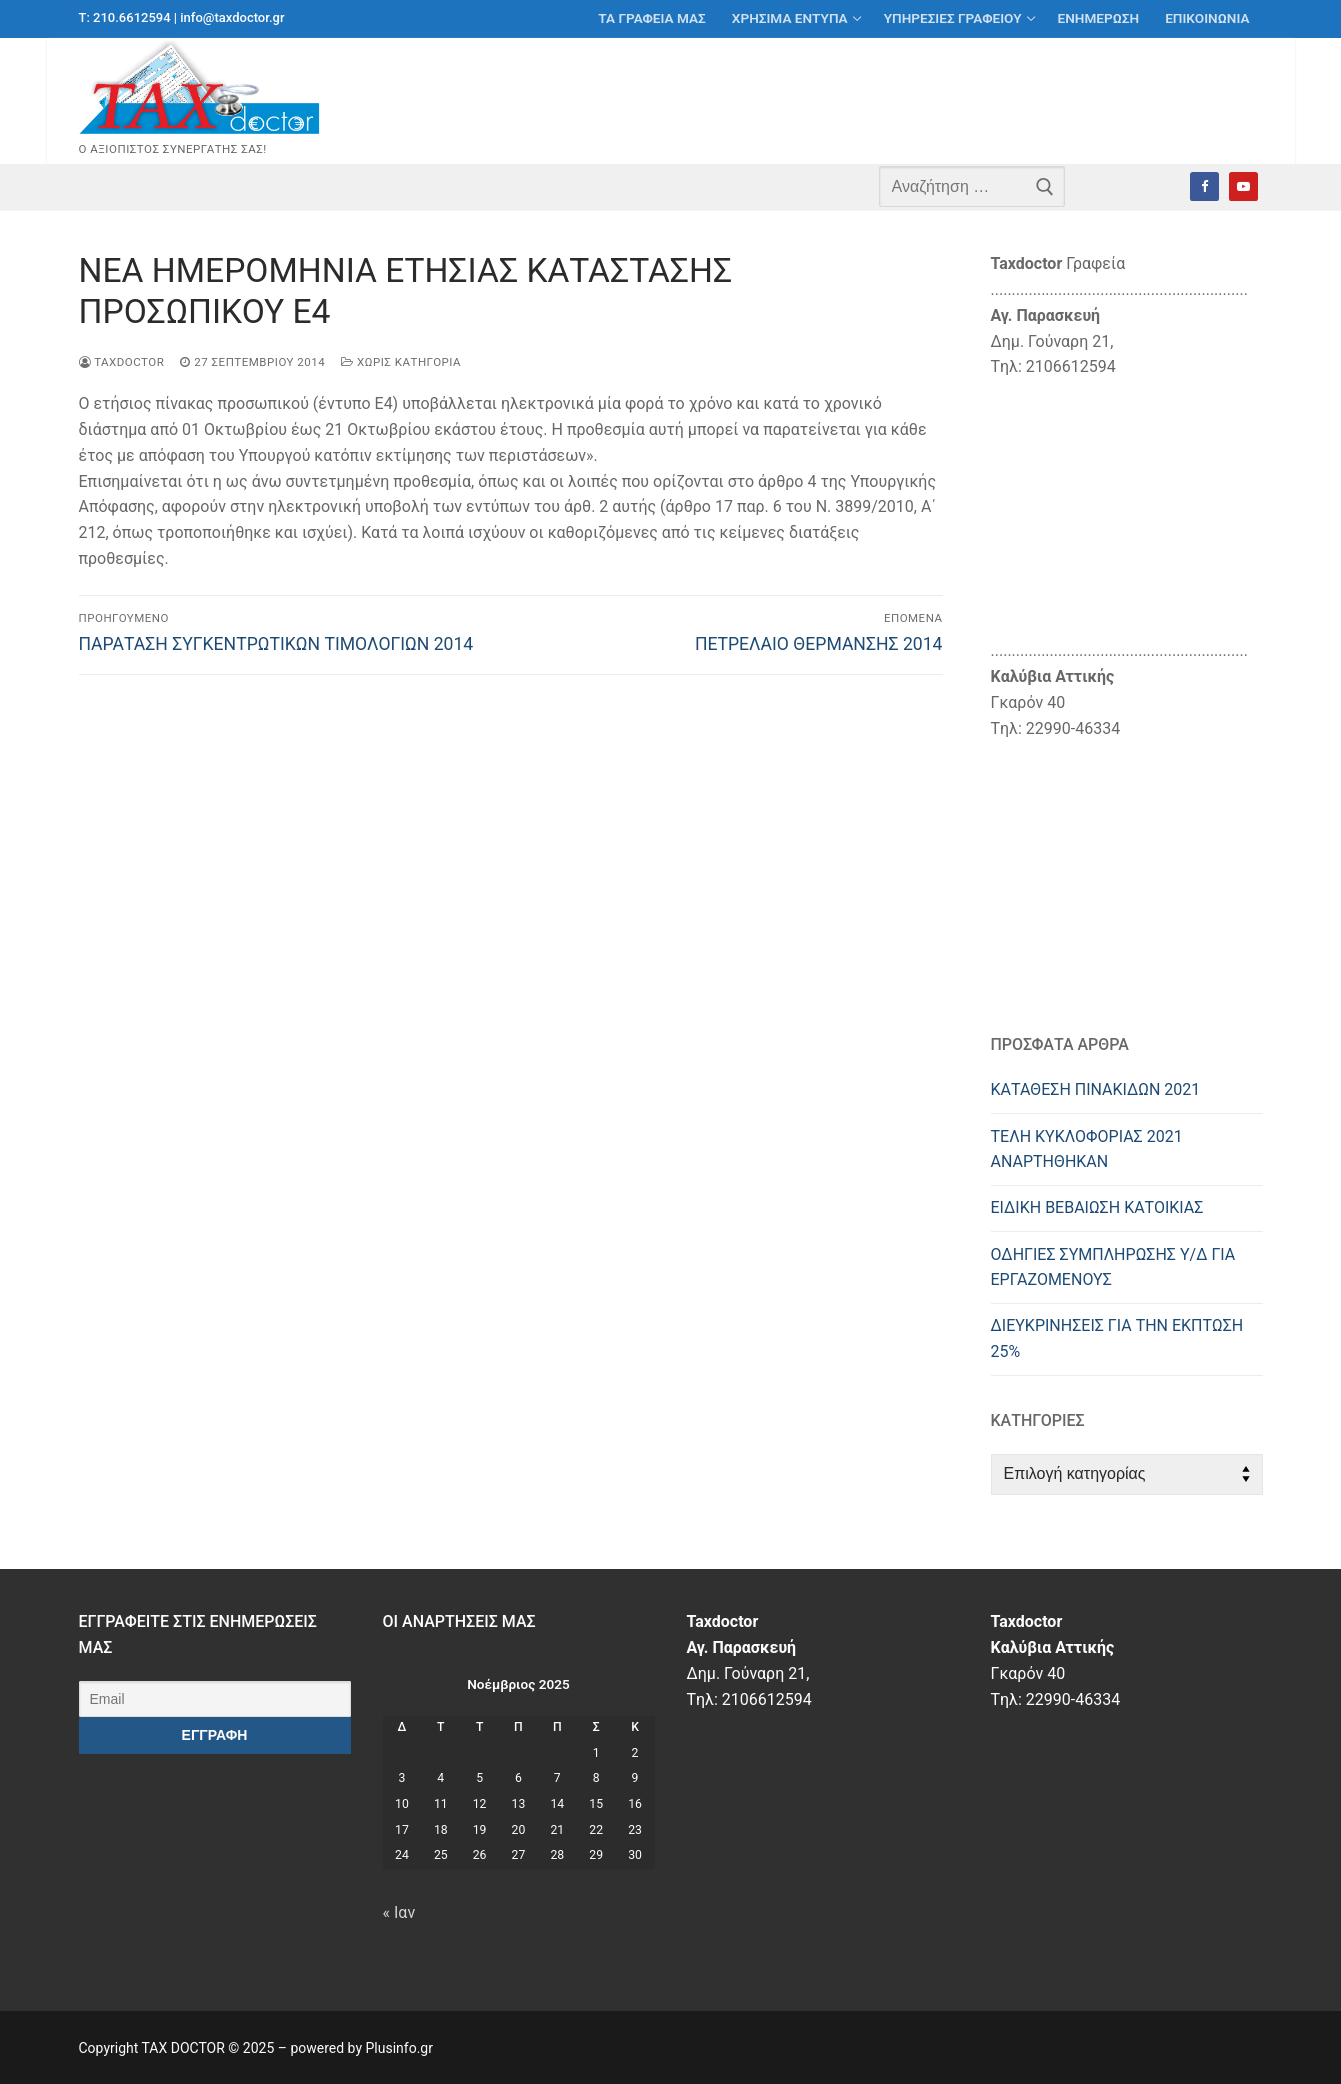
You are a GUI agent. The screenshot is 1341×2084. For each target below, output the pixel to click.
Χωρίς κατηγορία (401, 362)
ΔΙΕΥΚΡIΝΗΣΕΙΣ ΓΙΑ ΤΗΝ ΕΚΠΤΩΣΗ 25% (1117, 1338)
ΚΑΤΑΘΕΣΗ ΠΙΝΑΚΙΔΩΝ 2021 (1096, 1089)
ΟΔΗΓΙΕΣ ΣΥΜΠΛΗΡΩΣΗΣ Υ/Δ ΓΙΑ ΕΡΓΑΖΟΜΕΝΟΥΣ (1113, 1267)
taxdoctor (122, 362)
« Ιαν (399, 1912)
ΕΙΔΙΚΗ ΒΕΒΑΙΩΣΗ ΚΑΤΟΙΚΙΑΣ (1097, 1207)
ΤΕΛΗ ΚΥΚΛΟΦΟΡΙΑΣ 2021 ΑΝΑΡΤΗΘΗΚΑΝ (1087, 1149)
